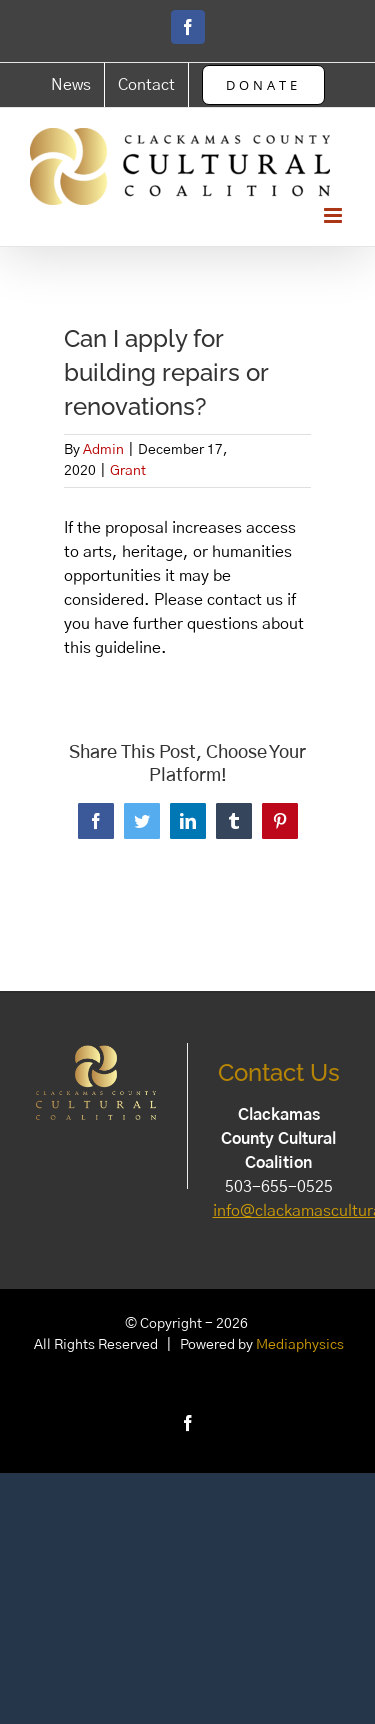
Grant (128, 471)
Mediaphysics (300, 1345)
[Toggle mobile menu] (334, 215)
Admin (103, 450)
